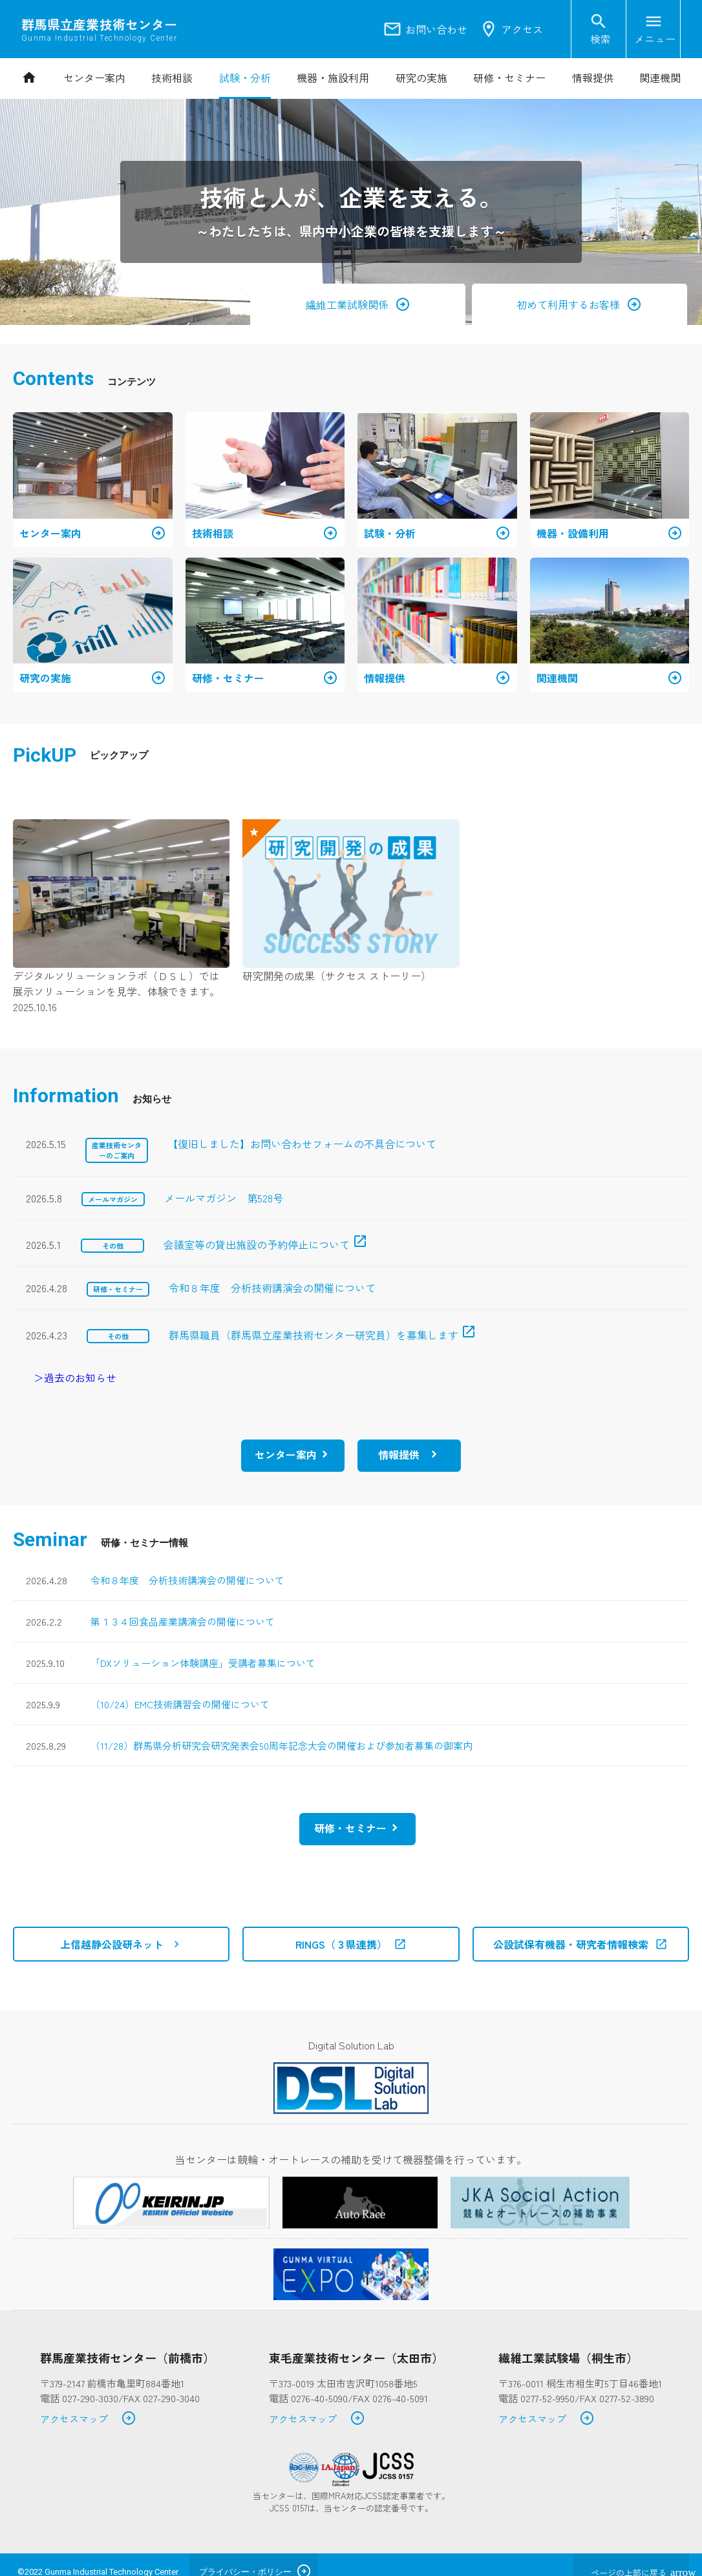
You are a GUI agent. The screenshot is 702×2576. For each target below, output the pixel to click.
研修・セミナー (350, 1828)
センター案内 (286, 1454)
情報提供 (399, 1454)
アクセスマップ (88, 2419)
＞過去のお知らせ (75, 1377)
